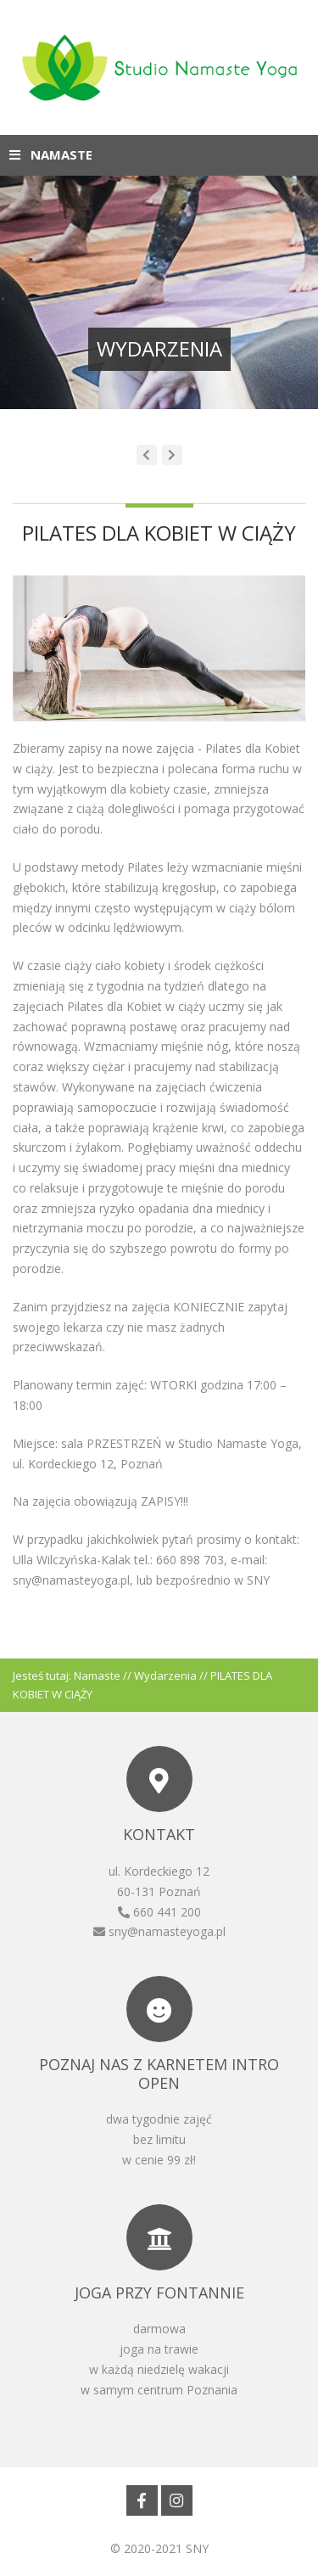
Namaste (97, 1675)
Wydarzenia (165, 1675)
